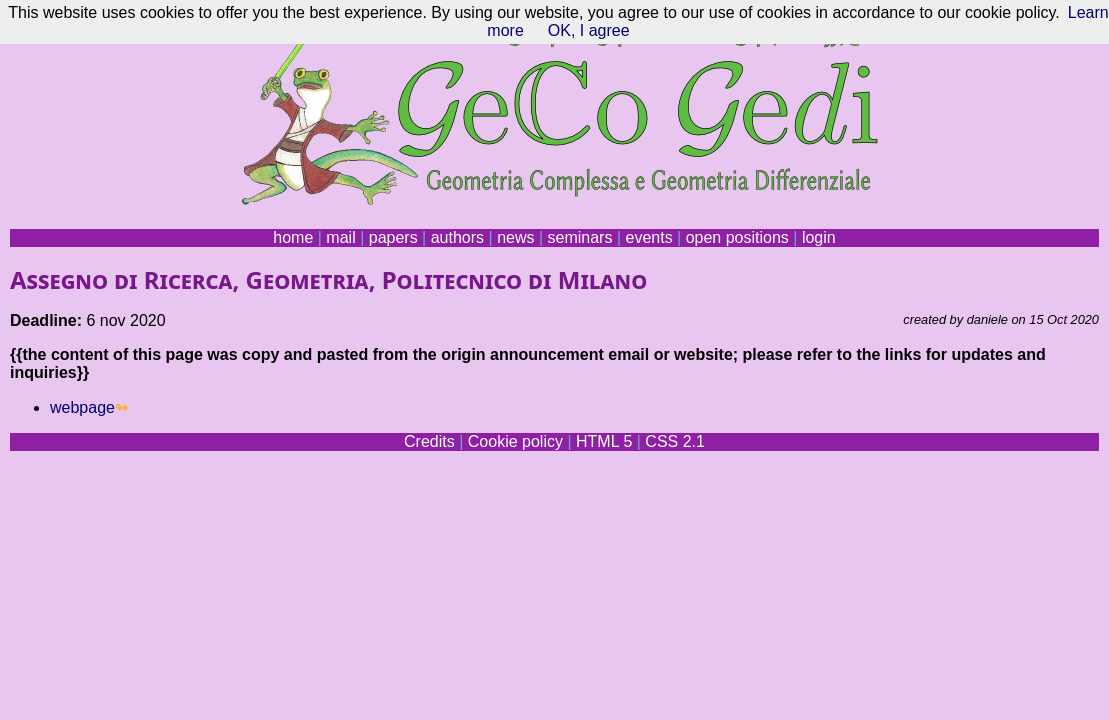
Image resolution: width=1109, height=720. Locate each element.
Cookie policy (515, 441)
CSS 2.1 (675, 441)
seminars (580, 237)
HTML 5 (604, 441)
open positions (737, 237)
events (648, 237)
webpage (82, 407)
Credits (429, 441)
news (515, 237)
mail (340, 237)
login (819, 237)
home (293, 237)
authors (457, 237)
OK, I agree (589, 30)
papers (393, 237)
